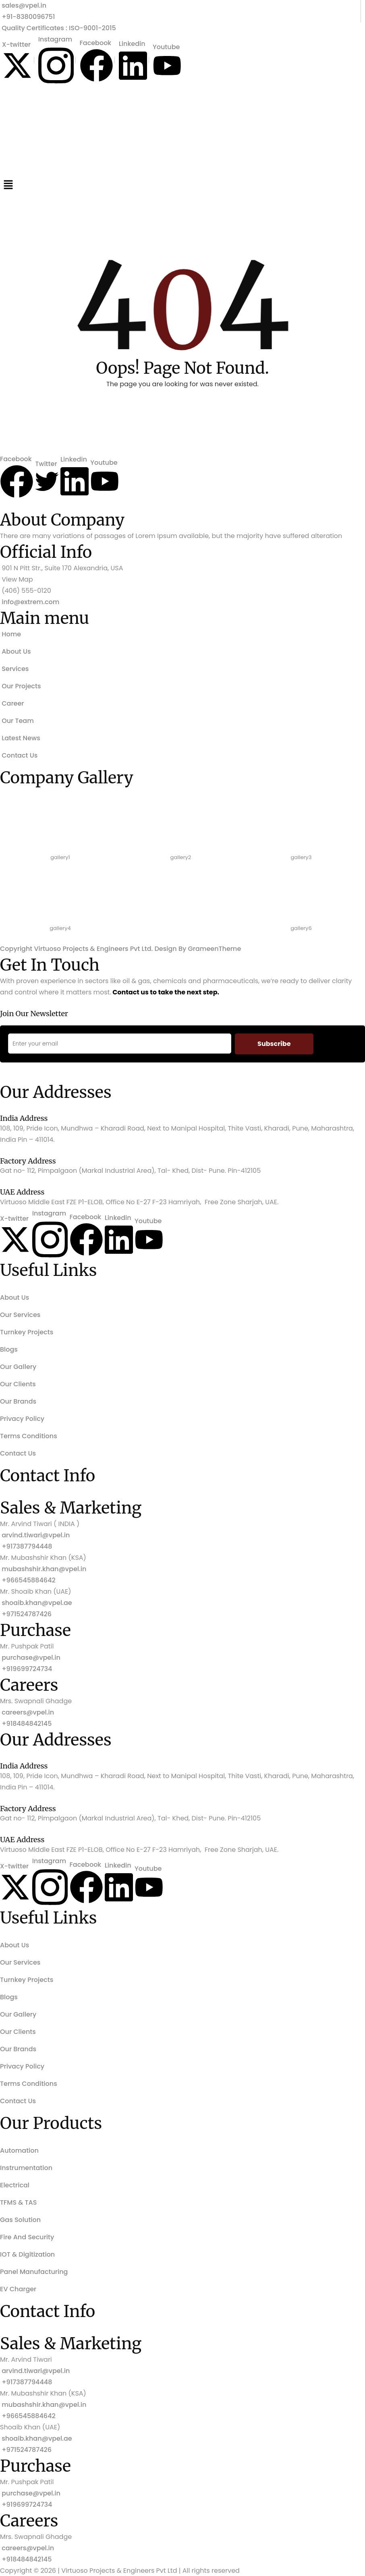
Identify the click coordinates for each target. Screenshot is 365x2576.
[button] (182, 184)
